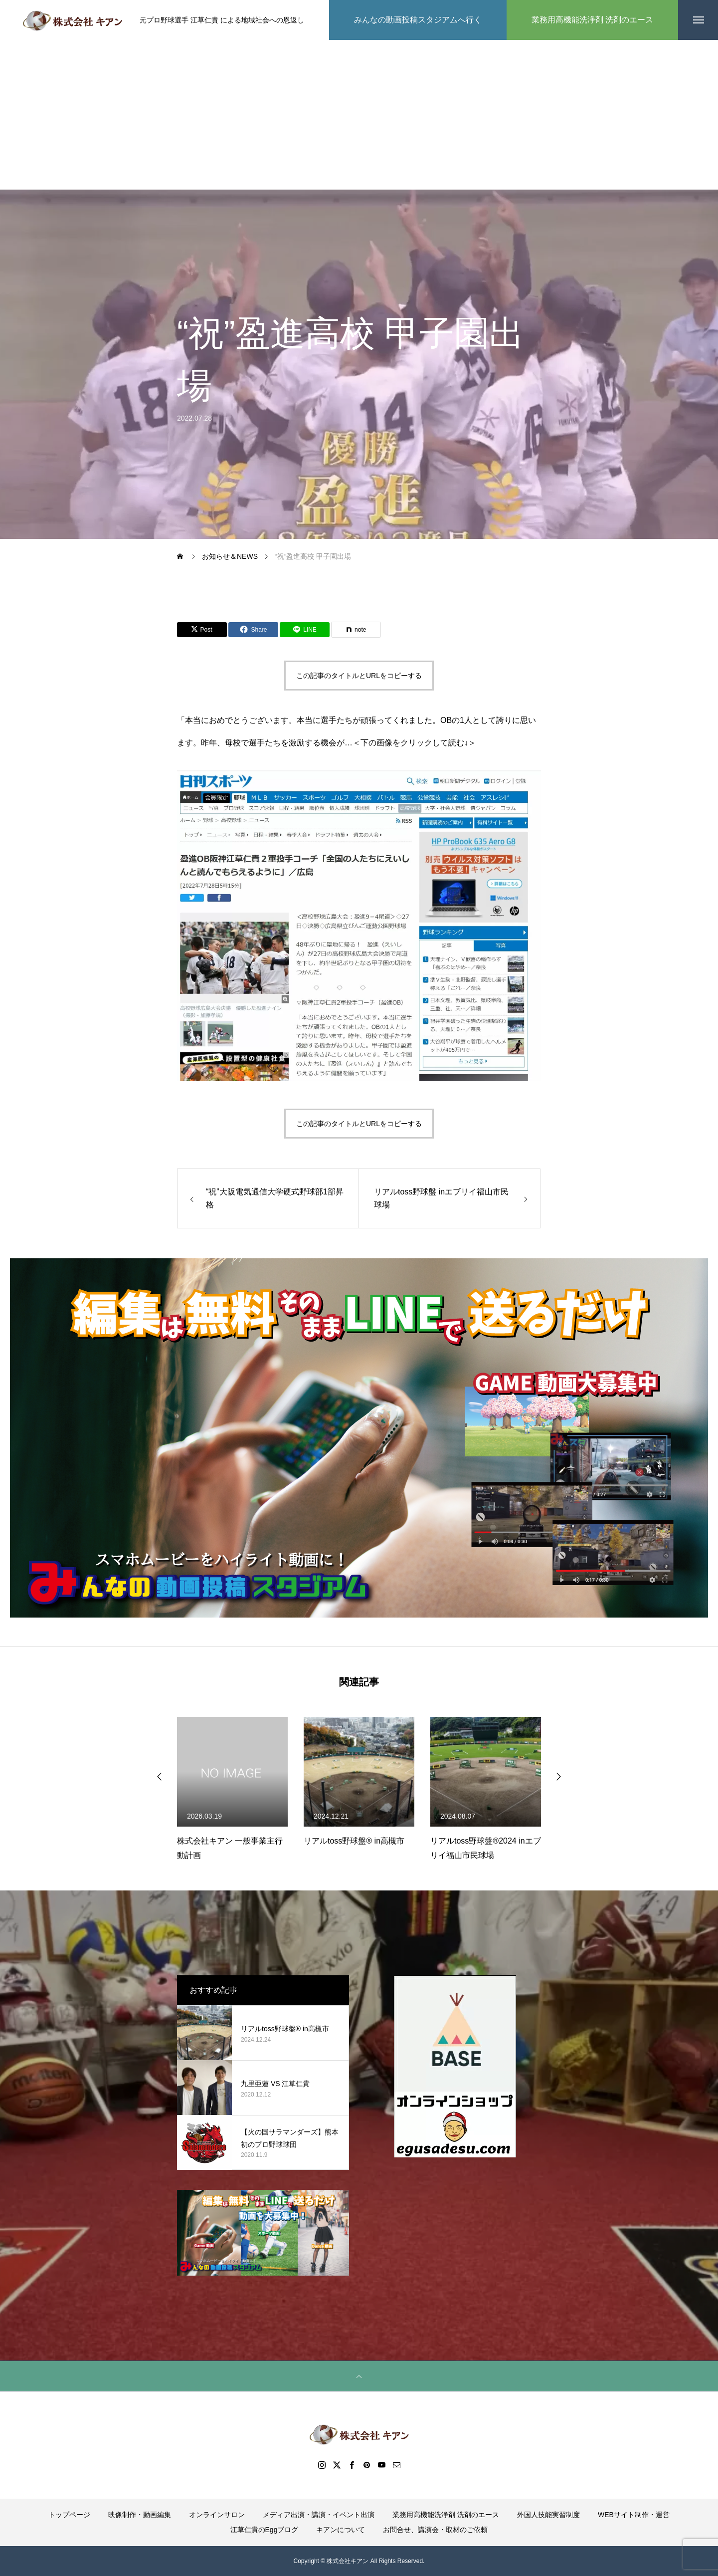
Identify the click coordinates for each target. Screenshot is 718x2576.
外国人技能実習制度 (548, 2515)
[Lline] (305, 629)
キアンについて (340, 2530)
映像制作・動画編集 (139, 2515)
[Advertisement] (359, 115)
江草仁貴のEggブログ (264, 2530)
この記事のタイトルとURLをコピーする (359, 676)
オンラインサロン (217, 2515)
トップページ (69, 2515)
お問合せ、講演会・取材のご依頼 (435, 2530)
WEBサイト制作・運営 (634, 2515)
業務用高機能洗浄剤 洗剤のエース (445, 2515)
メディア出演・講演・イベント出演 (318, 2515)
